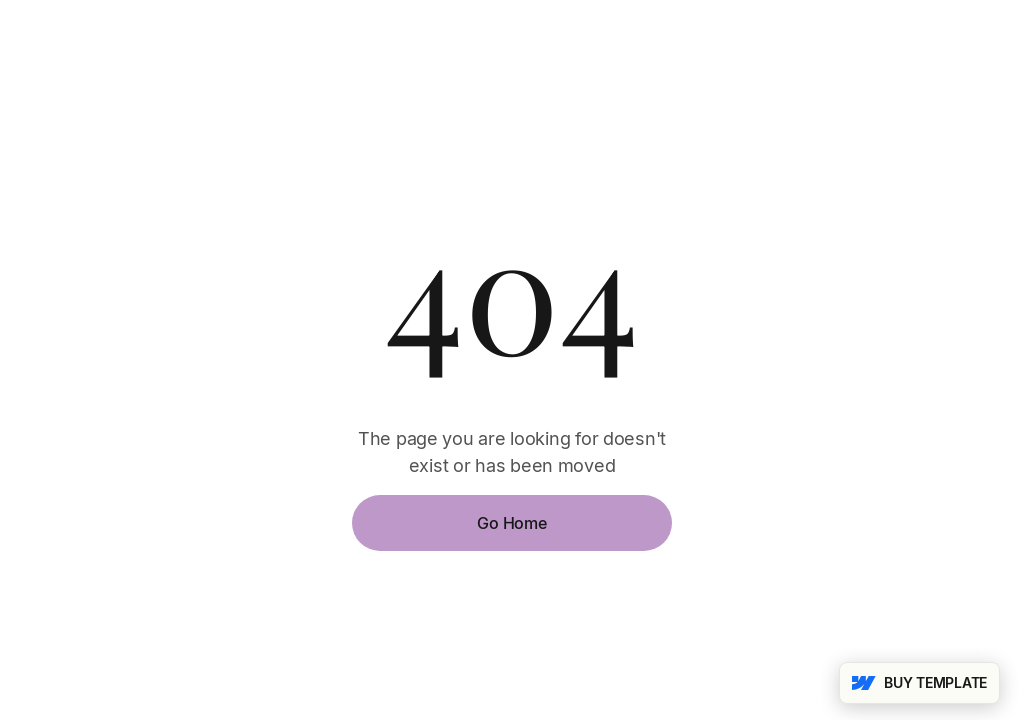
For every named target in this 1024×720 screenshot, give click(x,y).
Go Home (511, 523)
